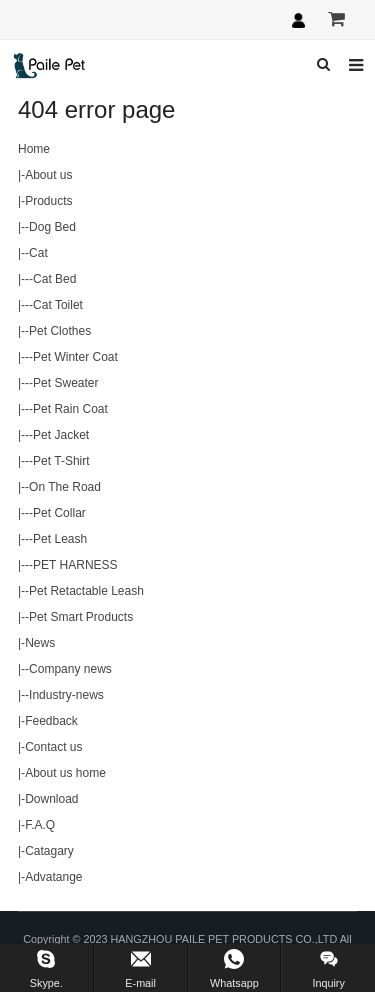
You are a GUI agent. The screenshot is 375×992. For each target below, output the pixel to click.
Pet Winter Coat (75, 357)
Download (51, 799)
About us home (65, 773)
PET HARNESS (75, 565)
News (40, 643)
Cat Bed (54, 279)
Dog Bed (52, 227)
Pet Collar (59, 513)
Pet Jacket (61, 435)
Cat (38, 253)
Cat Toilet (58, 305)
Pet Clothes (60, 331)
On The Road (65, 487)
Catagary (49, 851)
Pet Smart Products (81, 617)
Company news (70, 669)
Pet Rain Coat (70, 409)
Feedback (51, 721)
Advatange (53, 877)
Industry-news (66, 695)
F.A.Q (40, 825)
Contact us (53, 747)
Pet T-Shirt (61, 461)
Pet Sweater (65, 383)
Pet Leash (60, 539)
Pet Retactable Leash (86, 591)
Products (48, 201)
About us (48, 175)
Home (34, 149)
